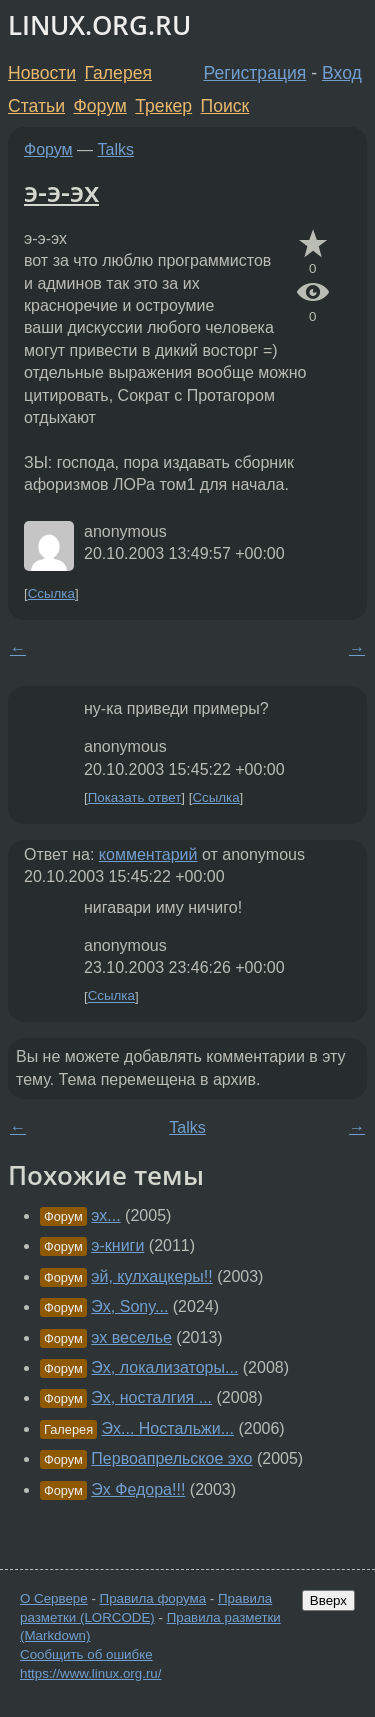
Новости (42, 73)
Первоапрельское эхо (171, 1458)
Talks (116, 149)
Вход (342, 73)
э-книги (117, 1245)
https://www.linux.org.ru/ (90, 1673)
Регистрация (255, 73)
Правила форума (153, 1598)
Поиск (225, 106)
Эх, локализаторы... (164, 1367)
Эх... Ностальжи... (168, 1428)
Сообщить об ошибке (86, 1654)
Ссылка (51, 593)
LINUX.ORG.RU (99, 25)
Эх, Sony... (129, 1306)
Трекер (163, 106)
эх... (105, 1215)
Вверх (328, 1600)
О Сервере (54, 1598)
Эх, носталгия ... (151, 1397)
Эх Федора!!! (138, 1489)
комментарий (148, 854)
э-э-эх (61, 191)
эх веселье (131, 1337)
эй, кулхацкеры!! (151, 1276)
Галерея (118, 73)
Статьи (36, 106)
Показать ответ (135, 797)
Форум (99, 106)
